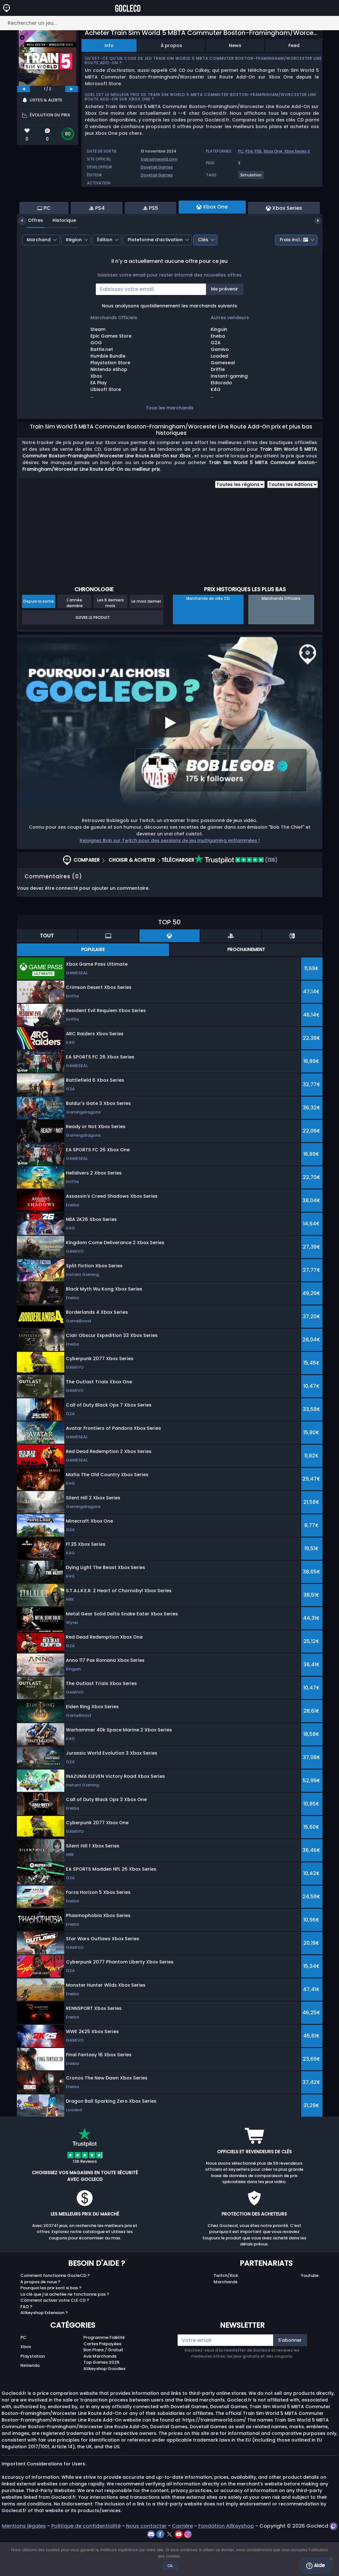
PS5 (258, 151)
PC (241, 151)
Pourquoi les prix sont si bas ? (50, 2322)
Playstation (32, 2391)
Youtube (310, 2310)
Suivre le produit (92, 652)
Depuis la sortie (38, 636)
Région (74, 274)
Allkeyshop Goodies (104, 2403)
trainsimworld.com (159, 159)
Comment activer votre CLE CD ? (54, 2335)
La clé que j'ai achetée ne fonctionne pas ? (64, 2329)
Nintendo (30, 2400)
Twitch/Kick (226, 2310)
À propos (171, 45)
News (235, 45)
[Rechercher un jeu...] (169, 23)
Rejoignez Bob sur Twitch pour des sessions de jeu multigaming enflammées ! (170, 875)
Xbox (25, 2381)
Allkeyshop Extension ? (44, 2347)
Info (109, 45)
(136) (236, 894)
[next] (71, 89)
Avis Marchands (100, 2391)
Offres (30, 255)
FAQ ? (26, 2341)
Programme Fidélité (104, 2372)
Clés (203, 274)
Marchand (39, 274)
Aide (315, 2565)
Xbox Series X (297, 151)
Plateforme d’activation (155, 274)
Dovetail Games (157, 167)
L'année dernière (75, 637)
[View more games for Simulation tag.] (251, 177)
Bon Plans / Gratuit (103, 2384)
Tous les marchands (170, 442)
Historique (59, 255)
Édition (104, 274)
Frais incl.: (294, 274)
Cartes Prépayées (102, 2378)
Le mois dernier (146, 636)
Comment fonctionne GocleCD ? (55, 2310)
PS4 (249, 151)
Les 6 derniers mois (110, 637)
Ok (171, 2566)
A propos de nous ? (40, 2316)
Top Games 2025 (101, 2397)
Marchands (225, 2316)
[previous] (23, 89)
